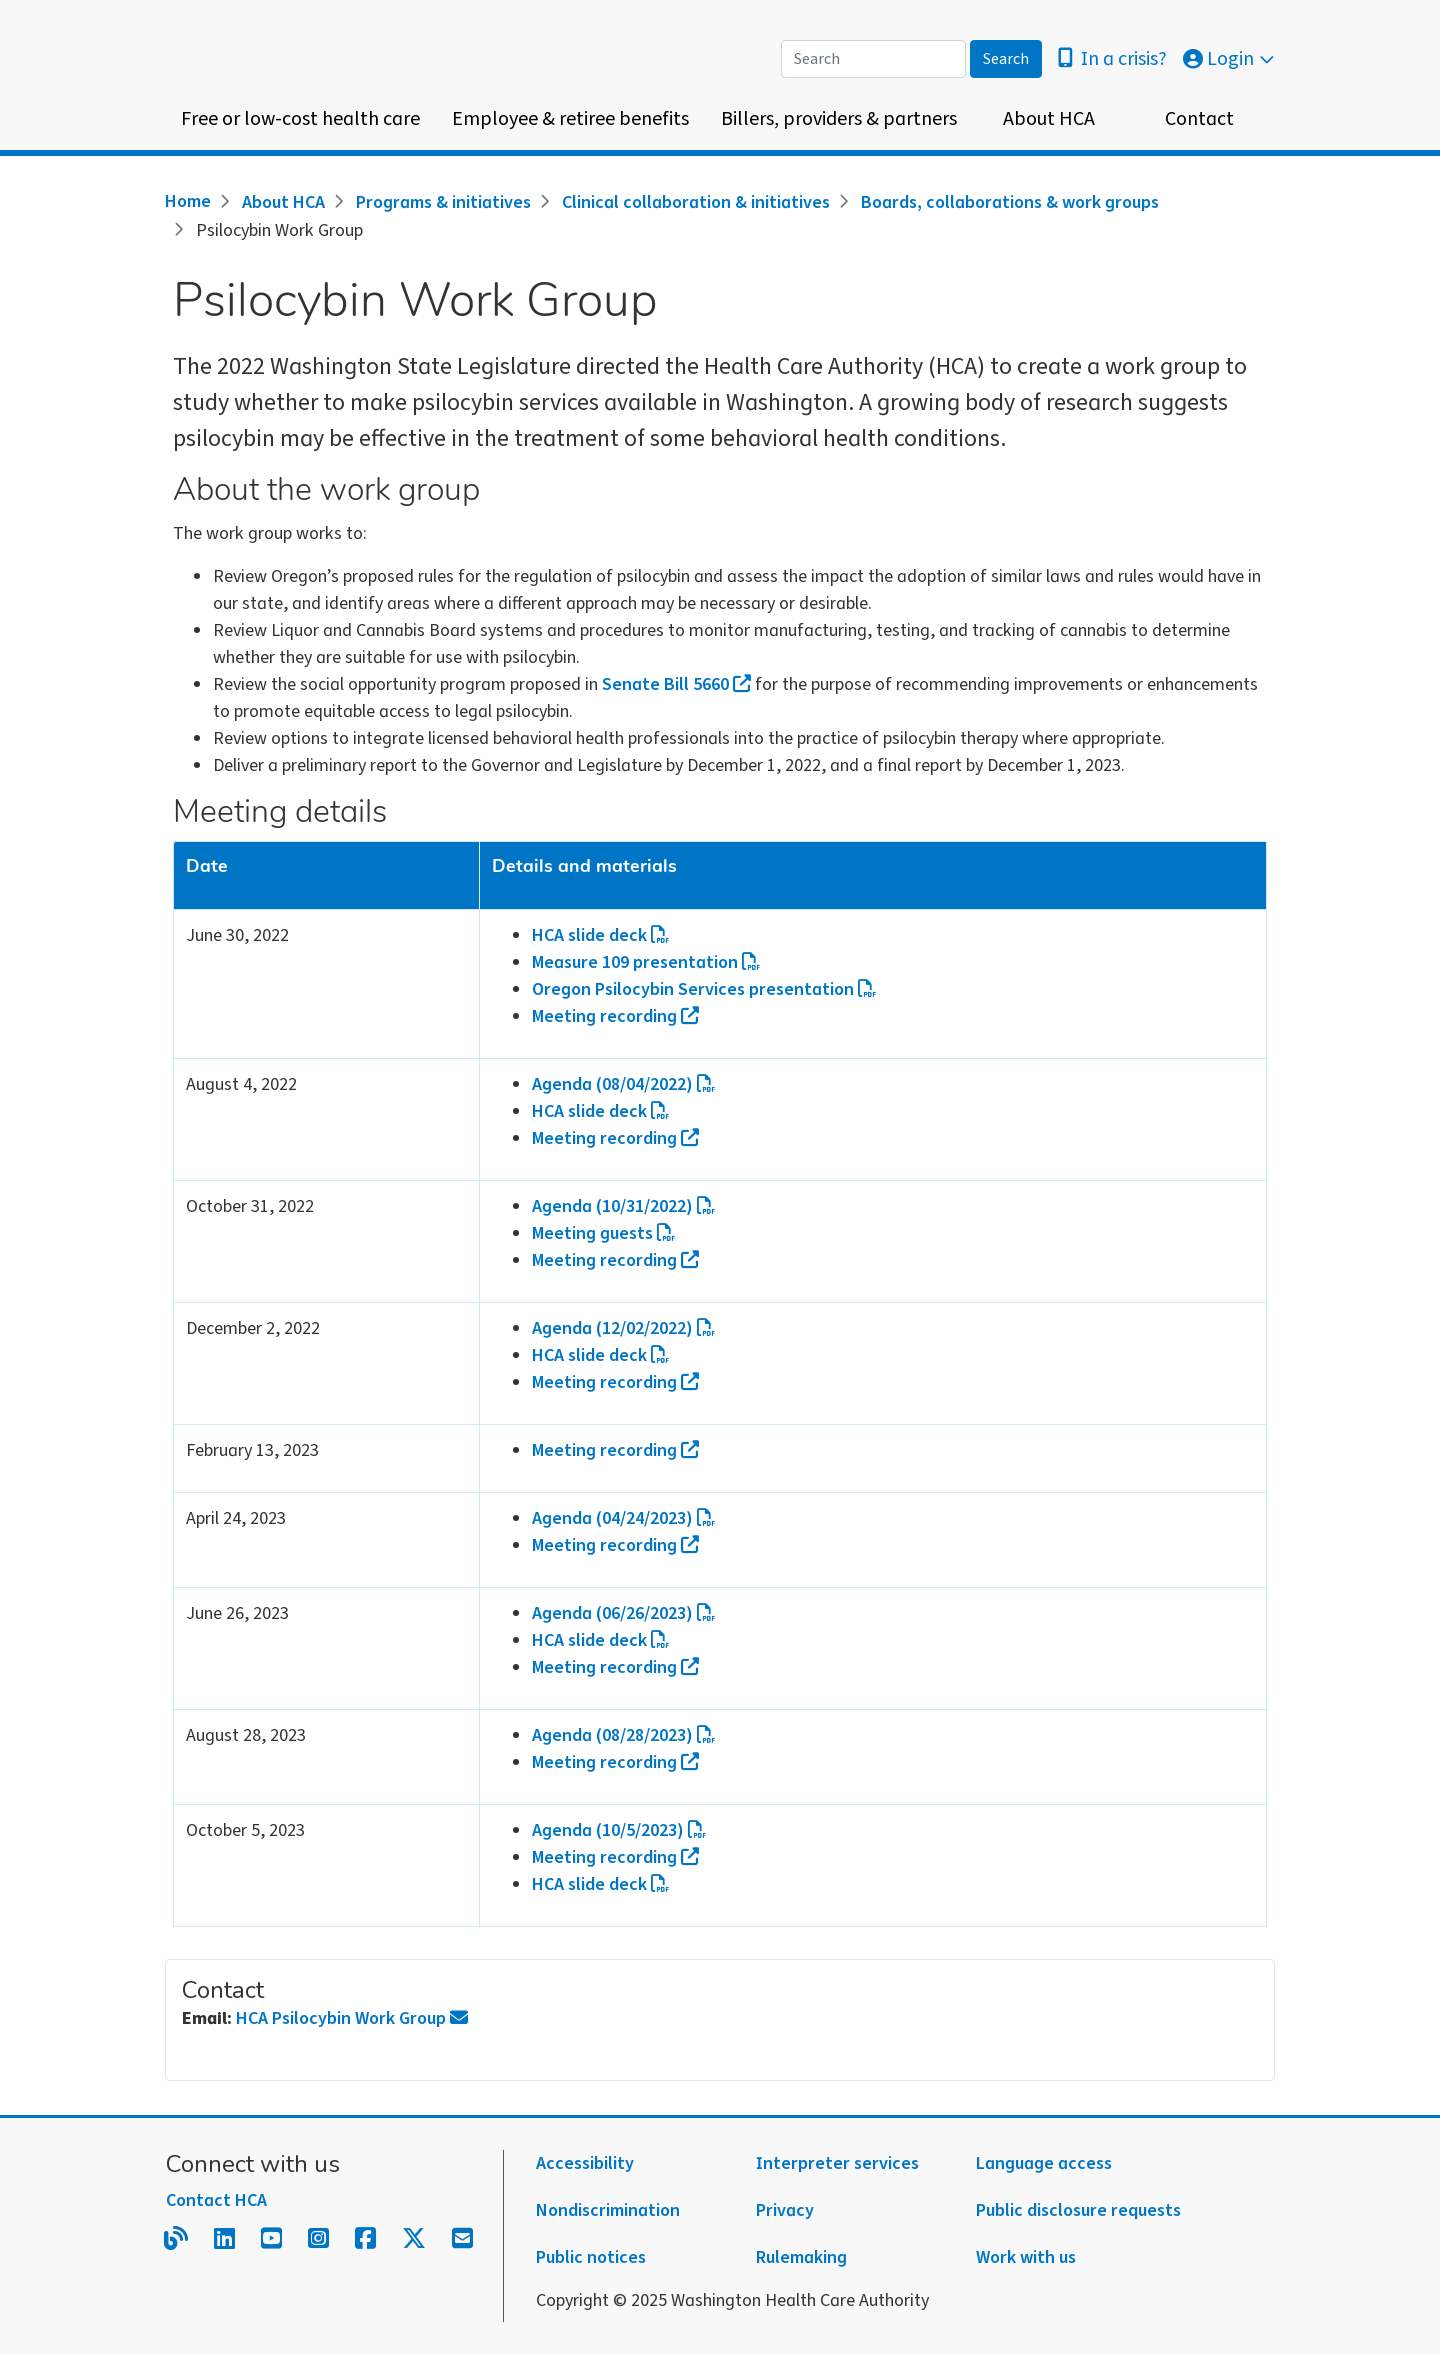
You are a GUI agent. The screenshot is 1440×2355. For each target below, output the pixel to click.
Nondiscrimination (608, 2210)
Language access (1044, 2163)
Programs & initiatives (443, 202)
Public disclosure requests (1078, 2210)
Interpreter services (837, 2163)
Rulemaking (801, 2257)
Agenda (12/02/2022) (624, 1328)
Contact (1199, 119)
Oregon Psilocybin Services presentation (704, 989)
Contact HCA (216, 2200)
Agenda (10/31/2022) (624, 1206)
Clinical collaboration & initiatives (696, 202)
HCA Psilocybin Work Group (352, 2018)
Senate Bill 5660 (676, 684)
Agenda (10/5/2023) (619, 1830)
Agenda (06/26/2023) (624, 1613)
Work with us (1026, 2257)
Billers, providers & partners (839, 119)
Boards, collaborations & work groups (1010, 202)
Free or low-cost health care (300, 119)
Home (188, 201)
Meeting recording (615, 1016)
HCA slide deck (601, 935)
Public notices (591, 2257)
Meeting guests (604, 1233)
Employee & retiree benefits (570, 119)
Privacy (785, 2210)
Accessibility (585, 2163)
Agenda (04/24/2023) (624, 1518)
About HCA (1049, 119)
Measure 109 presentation (646, 962)
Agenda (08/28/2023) (624, 1735)
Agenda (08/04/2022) (624, 1084)
